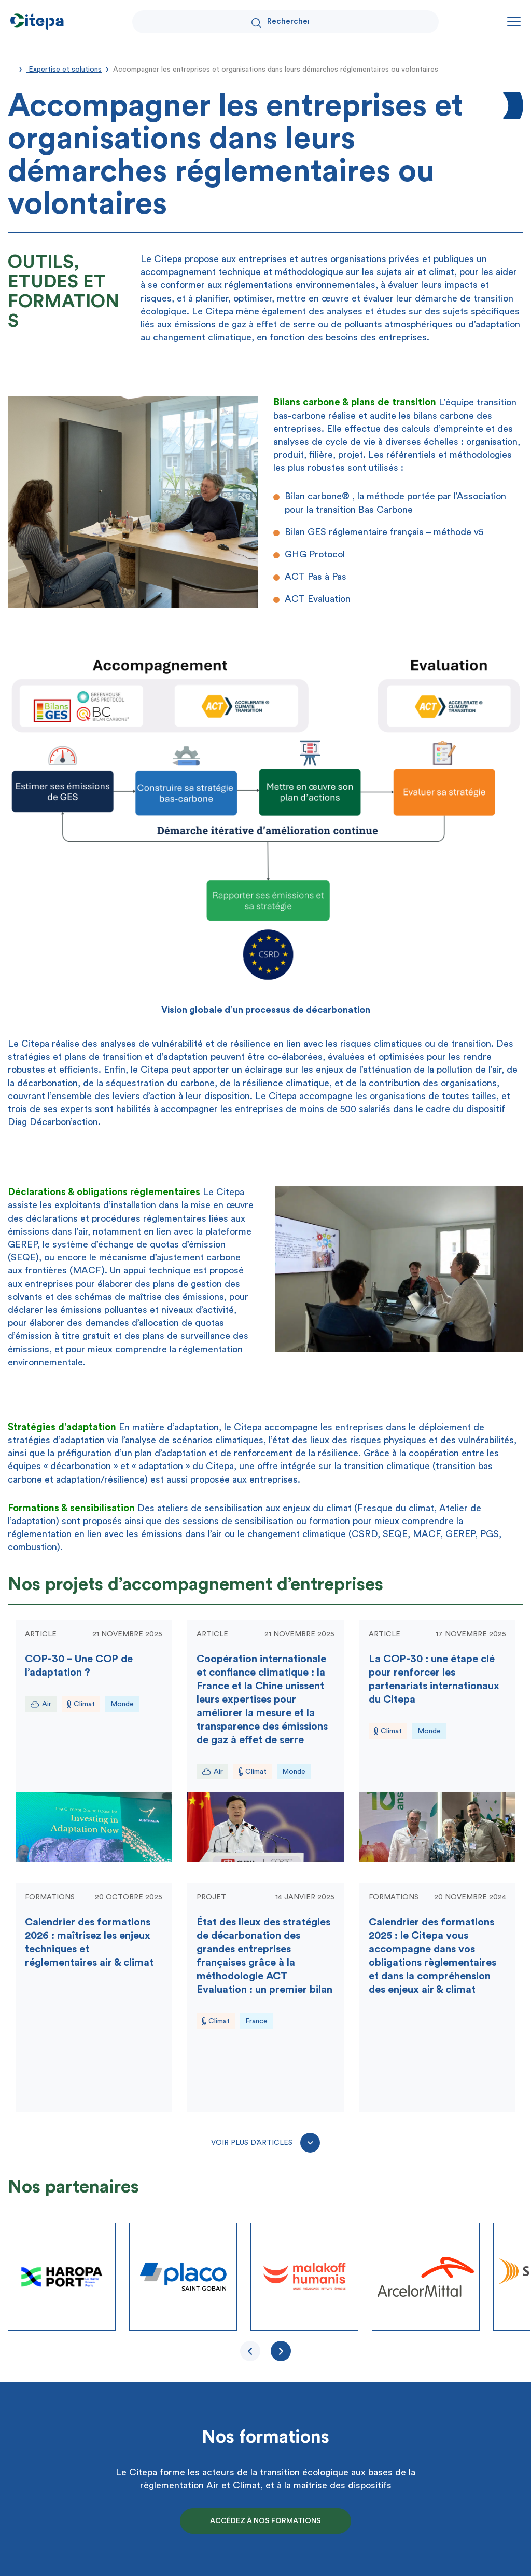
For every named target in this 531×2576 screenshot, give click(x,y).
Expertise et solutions (64, 69)
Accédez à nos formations (265, 2521)
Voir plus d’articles (265, 2143)
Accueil (11, 68)
